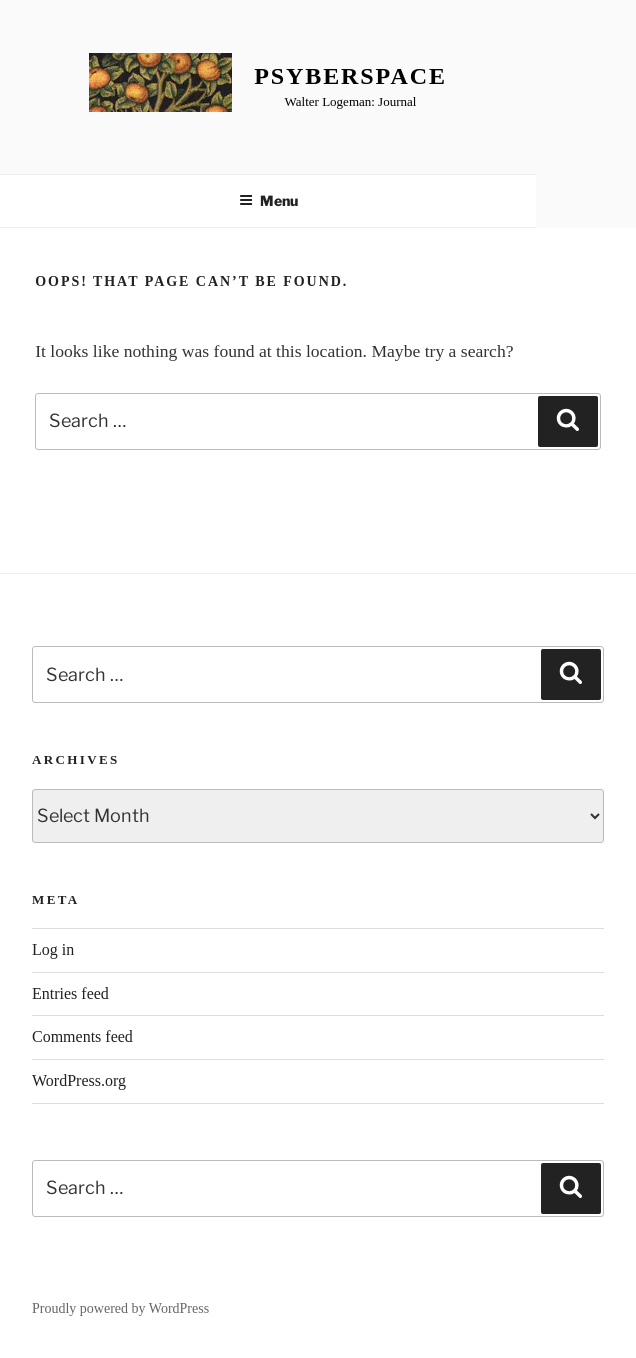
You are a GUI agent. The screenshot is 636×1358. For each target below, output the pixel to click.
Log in (53, 949)
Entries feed (70, 993)
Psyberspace (350, 76)
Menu (268, 200)
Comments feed (82, 1036)
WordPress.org (79, 1080)
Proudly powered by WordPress (120, 1308)
